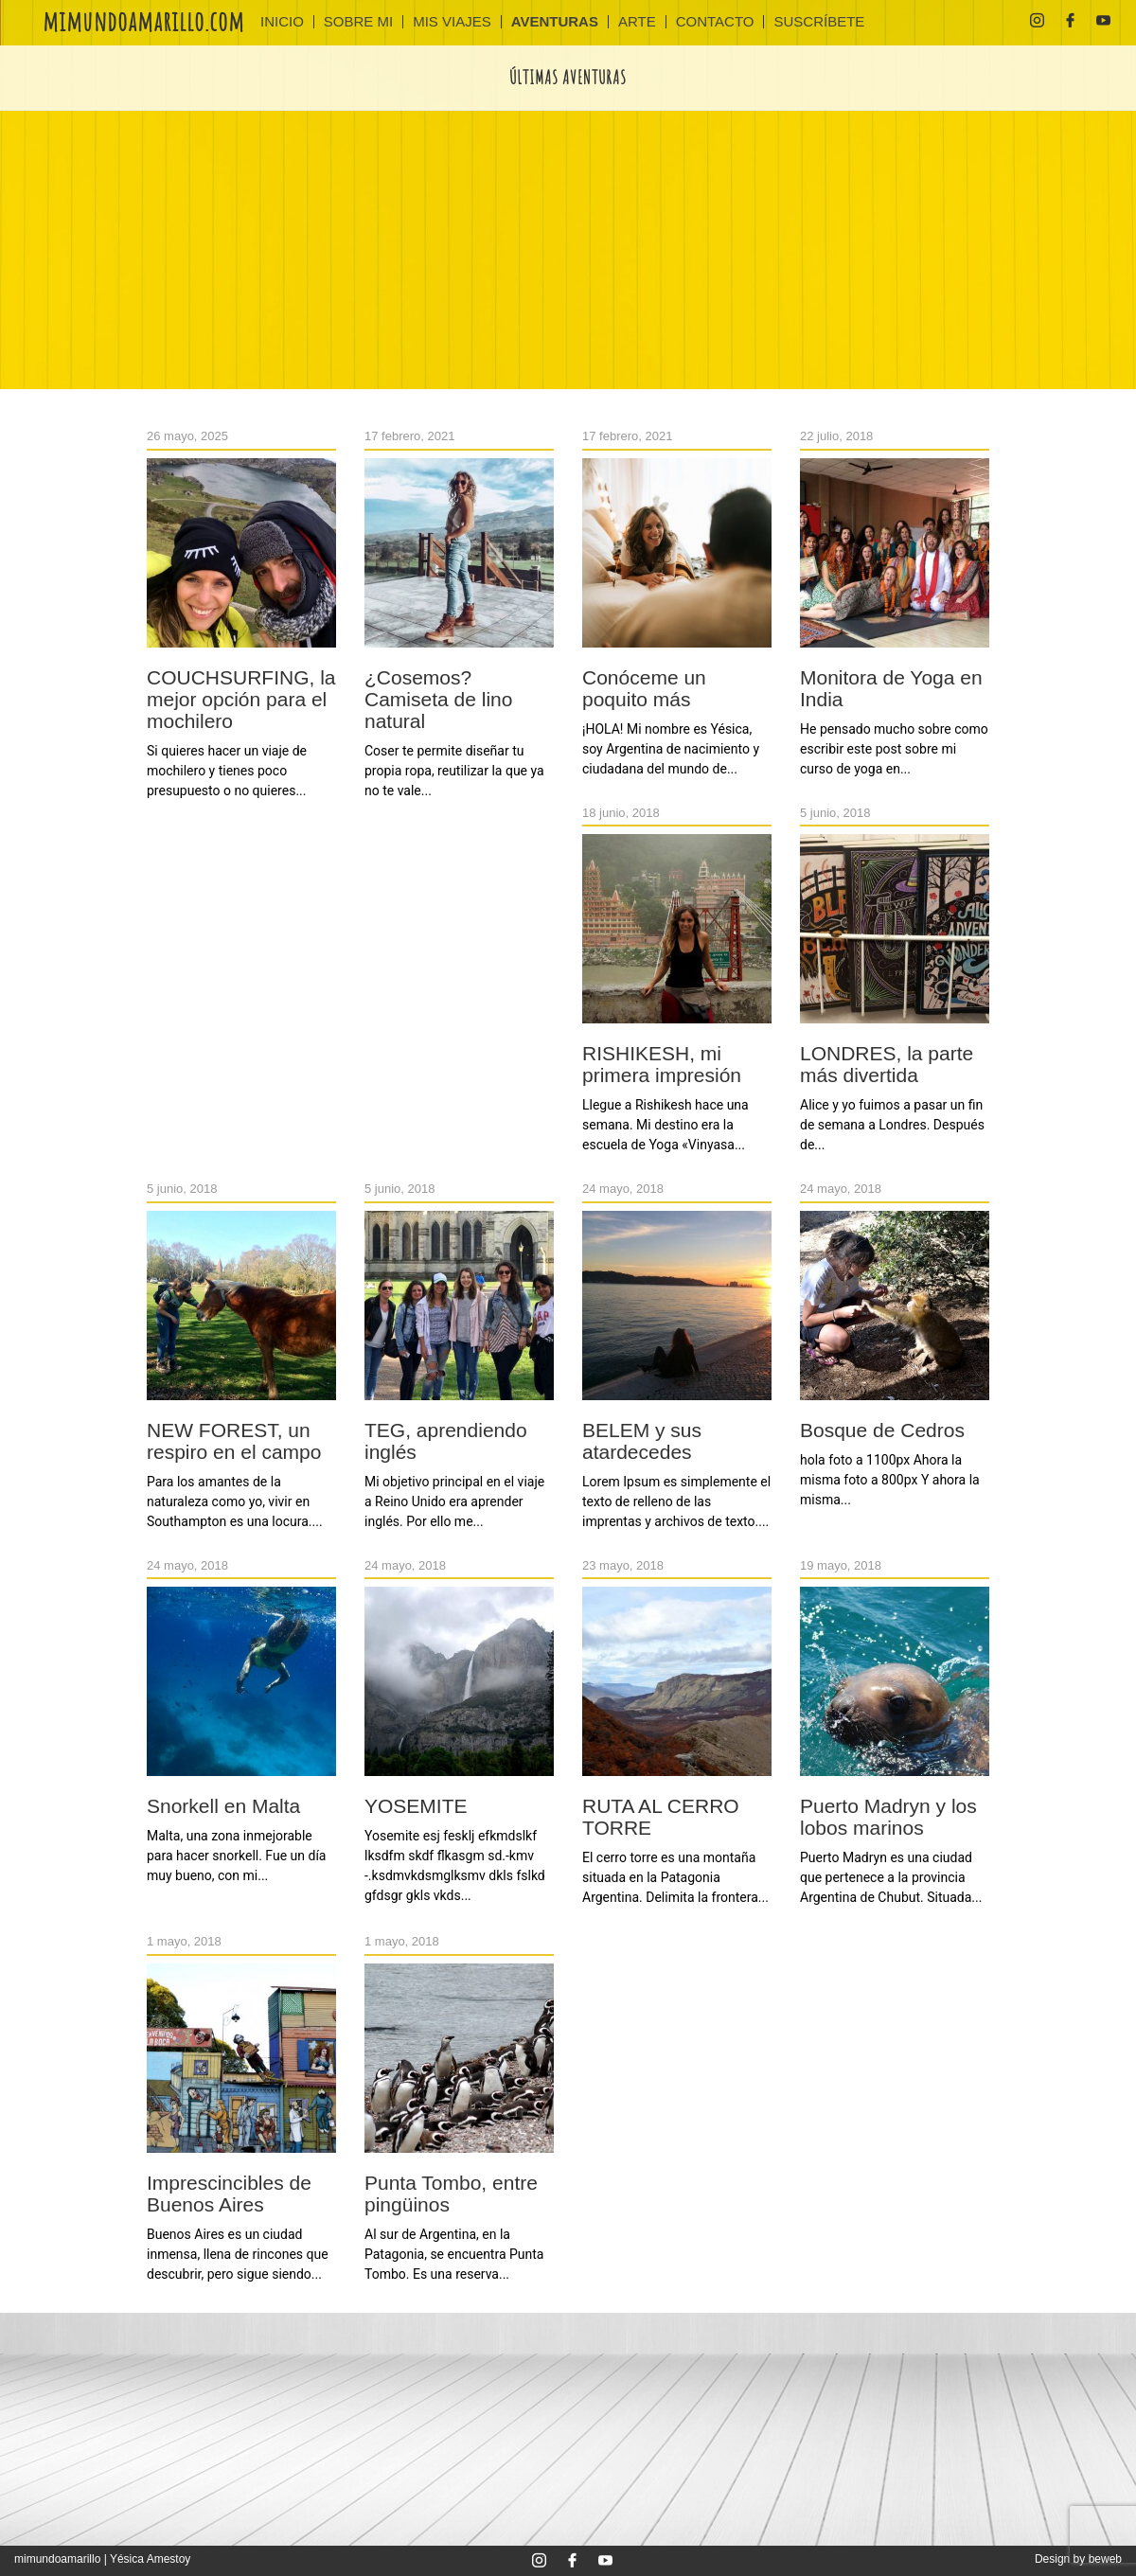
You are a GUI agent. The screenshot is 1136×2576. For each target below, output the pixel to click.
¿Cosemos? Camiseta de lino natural (438, 699)
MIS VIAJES (452, 21)
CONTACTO (715, 21)
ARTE (637, 21)
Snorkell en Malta (223, 1806)
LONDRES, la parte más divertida (886, 1064)
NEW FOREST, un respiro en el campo (234, 1441)
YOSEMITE (416, 1806)
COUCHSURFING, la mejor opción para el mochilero (241, 699)
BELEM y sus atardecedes (641, 1441)
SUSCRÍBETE (818, 21)
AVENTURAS (554, 21)
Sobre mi (358, 21)
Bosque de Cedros (882, 1430)
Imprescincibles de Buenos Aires (229, 2193)
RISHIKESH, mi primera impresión (661, 1064)
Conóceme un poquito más (644, 688)
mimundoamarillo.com (143, 21)
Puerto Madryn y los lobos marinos (888, 1817)
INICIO (282, 21)
